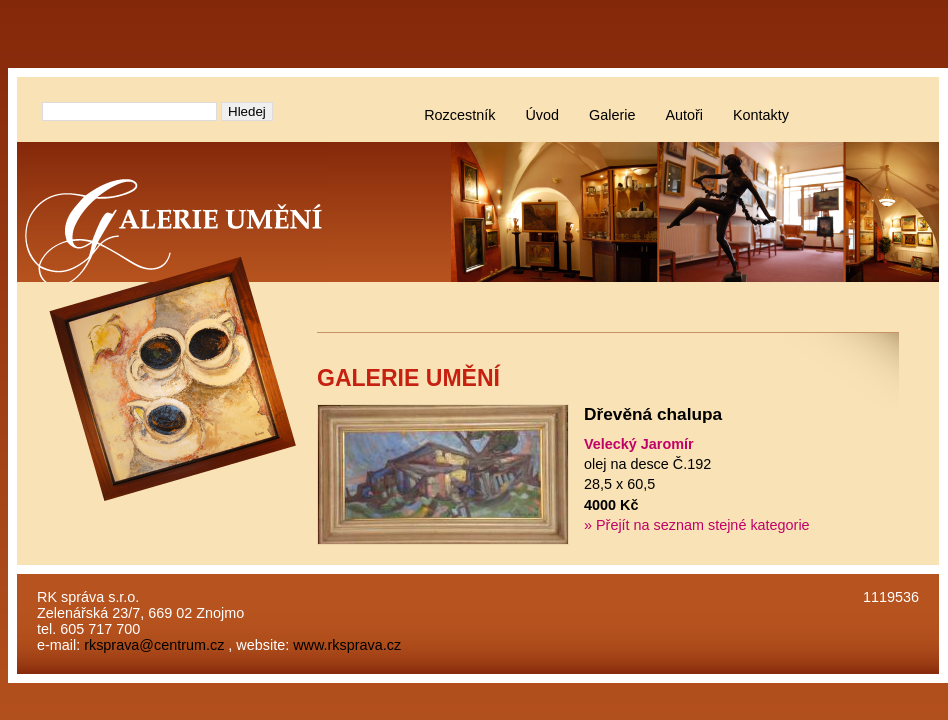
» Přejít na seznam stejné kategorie (697, 525)
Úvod (542, 115)
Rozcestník (459, 115)
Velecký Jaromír (639, 444)
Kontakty (761, 115)
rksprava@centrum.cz (154, 645)
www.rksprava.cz (347, 645)
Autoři (684, 115)
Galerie (612, 115)
